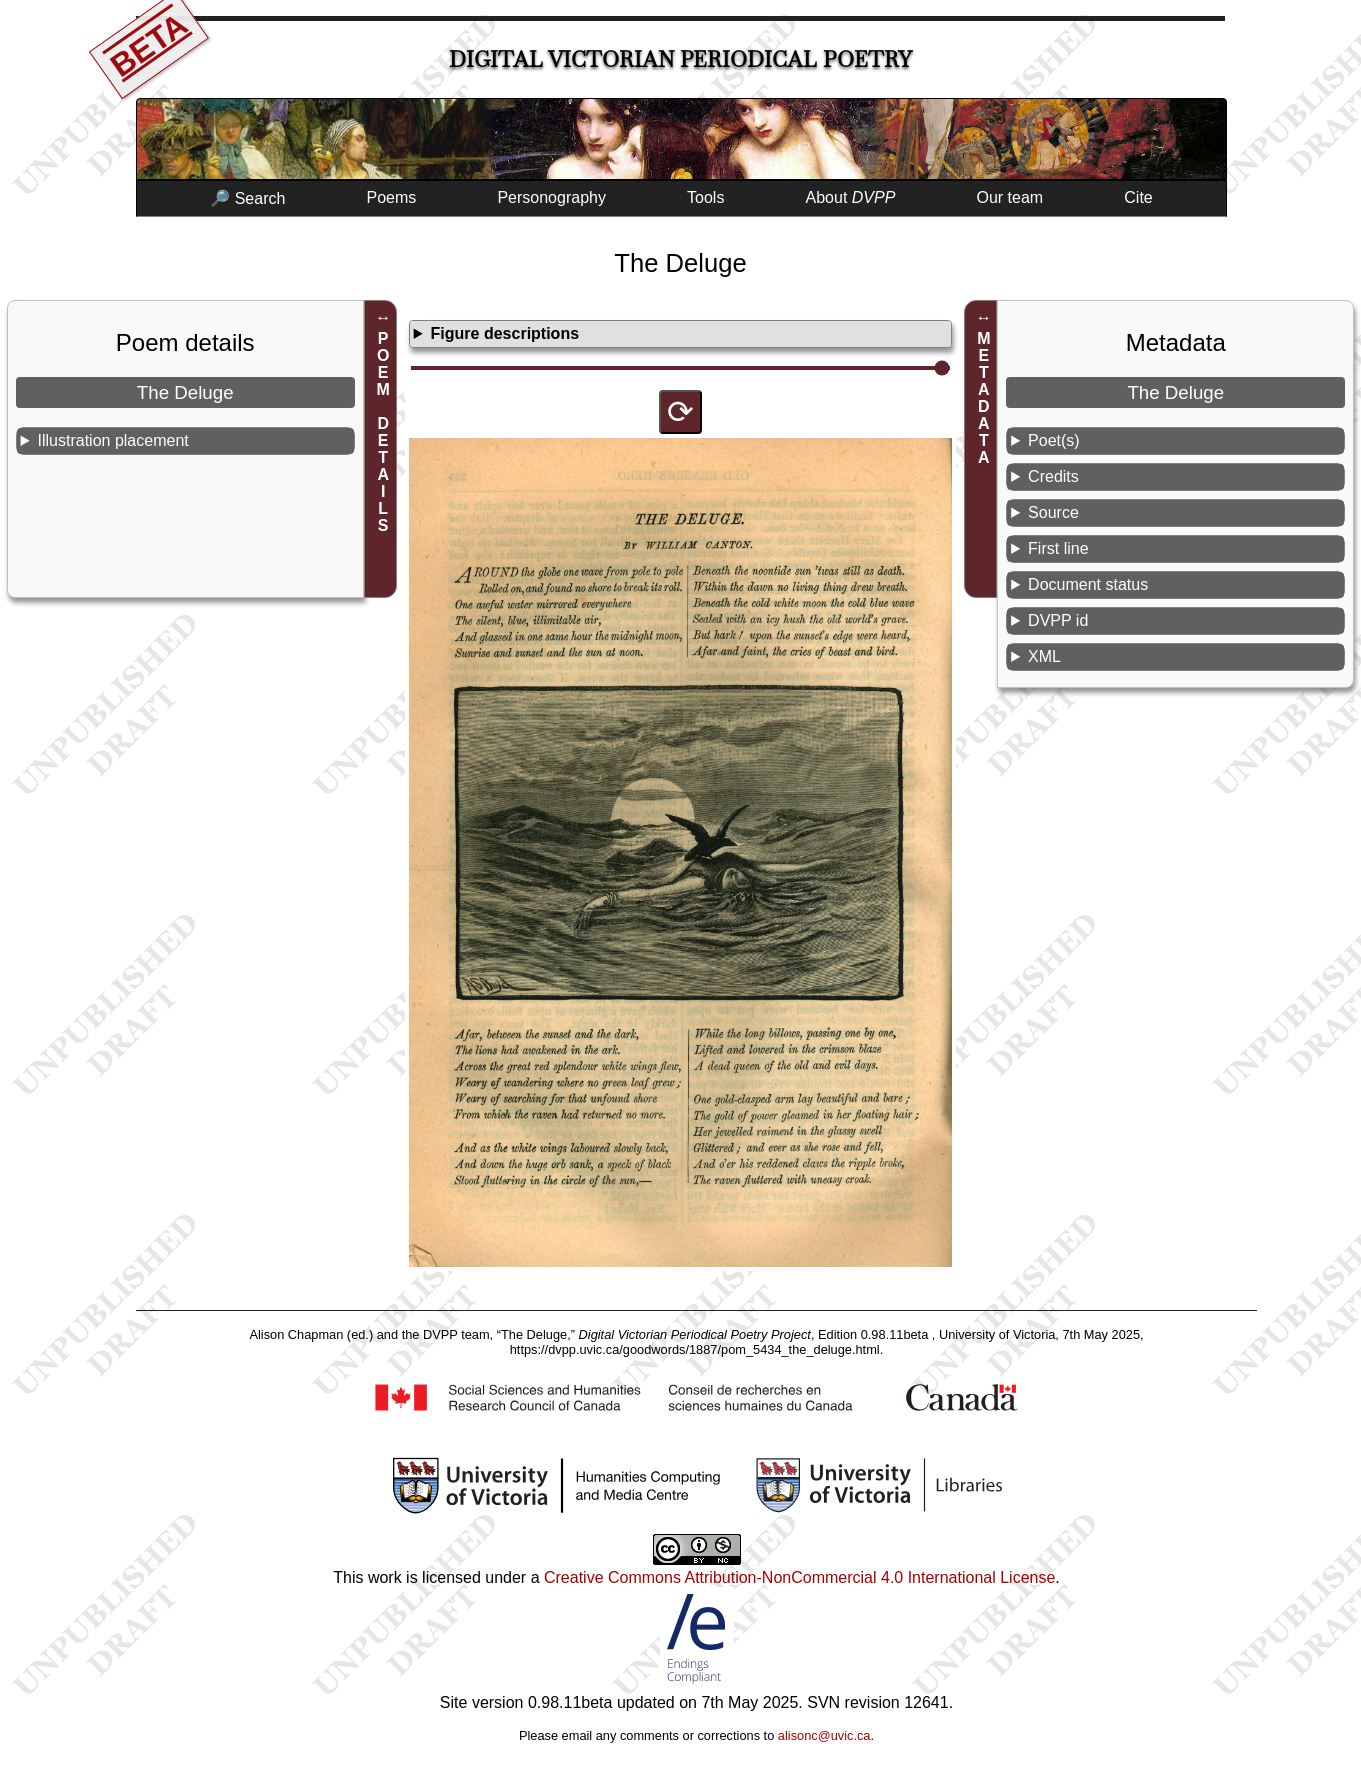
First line (1058, 548)
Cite (1138, 197)
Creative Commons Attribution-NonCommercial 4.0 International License (799, 1577)
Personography (551, 197)
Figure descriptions (505, 333)
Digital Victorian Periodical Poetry (680, 59)
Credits (1053, 476)
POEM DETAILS (383, 432)
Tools (705, 197)
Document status (1088, 584)
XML (1044, 656)
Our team (1010, 197)
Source (1053, 512)
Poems (391, 197)
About (851, 197)
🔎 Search (247, 198)
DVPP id (1058, 620)
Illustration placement (113, 440)
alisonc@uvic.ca (824, 1735)
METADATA (983, 398)
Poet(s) (1054, 440)
